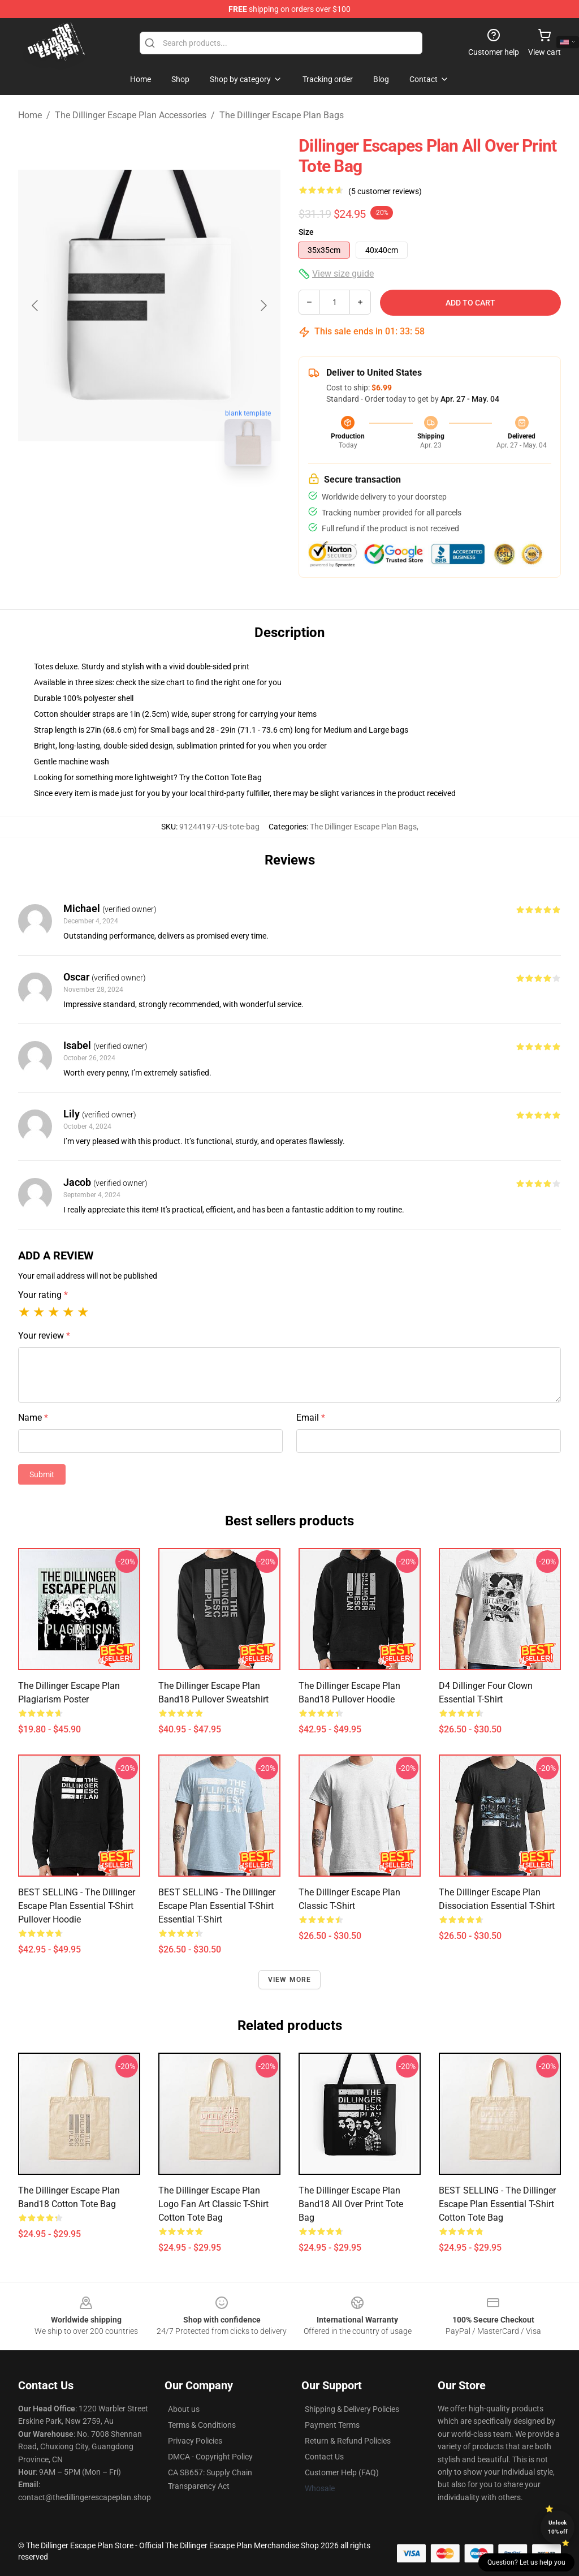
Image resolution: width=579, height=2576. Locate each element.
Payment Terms (332, 2424)
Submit (41, 1474)
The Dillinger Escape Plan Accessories (130, 115)
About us (184, 2409)
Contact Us (324, 2456)
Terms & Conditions (202, 2424)
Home (30, 115)
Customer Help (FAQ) (342, 2472)
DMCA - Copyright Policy (210, 2456)
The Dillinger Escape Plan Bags (281, 115)
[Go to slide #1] (120, 500)
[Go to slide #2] (179, 500)
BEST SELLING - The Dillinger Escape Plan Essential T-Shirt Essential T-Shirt (216, 1906)
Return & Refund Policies (348, 2440)
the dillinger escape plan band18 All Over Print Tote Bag (351, 2204)
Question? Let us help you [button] (526, 2562)
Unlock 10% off (558, 2527)
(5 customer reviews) (385, 191)
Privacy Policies (195, 2440)
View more (290, 1980)
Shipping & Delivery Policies (352, 2409)
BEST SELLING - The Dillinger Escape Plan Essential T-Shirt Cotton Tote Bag (497, 2204)
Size (306, 231)
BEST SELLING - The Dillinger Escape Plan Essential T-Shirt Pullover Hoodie (76, 1906)
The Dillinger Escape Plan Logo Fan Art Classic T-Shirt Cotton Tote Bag (213, 2204)
